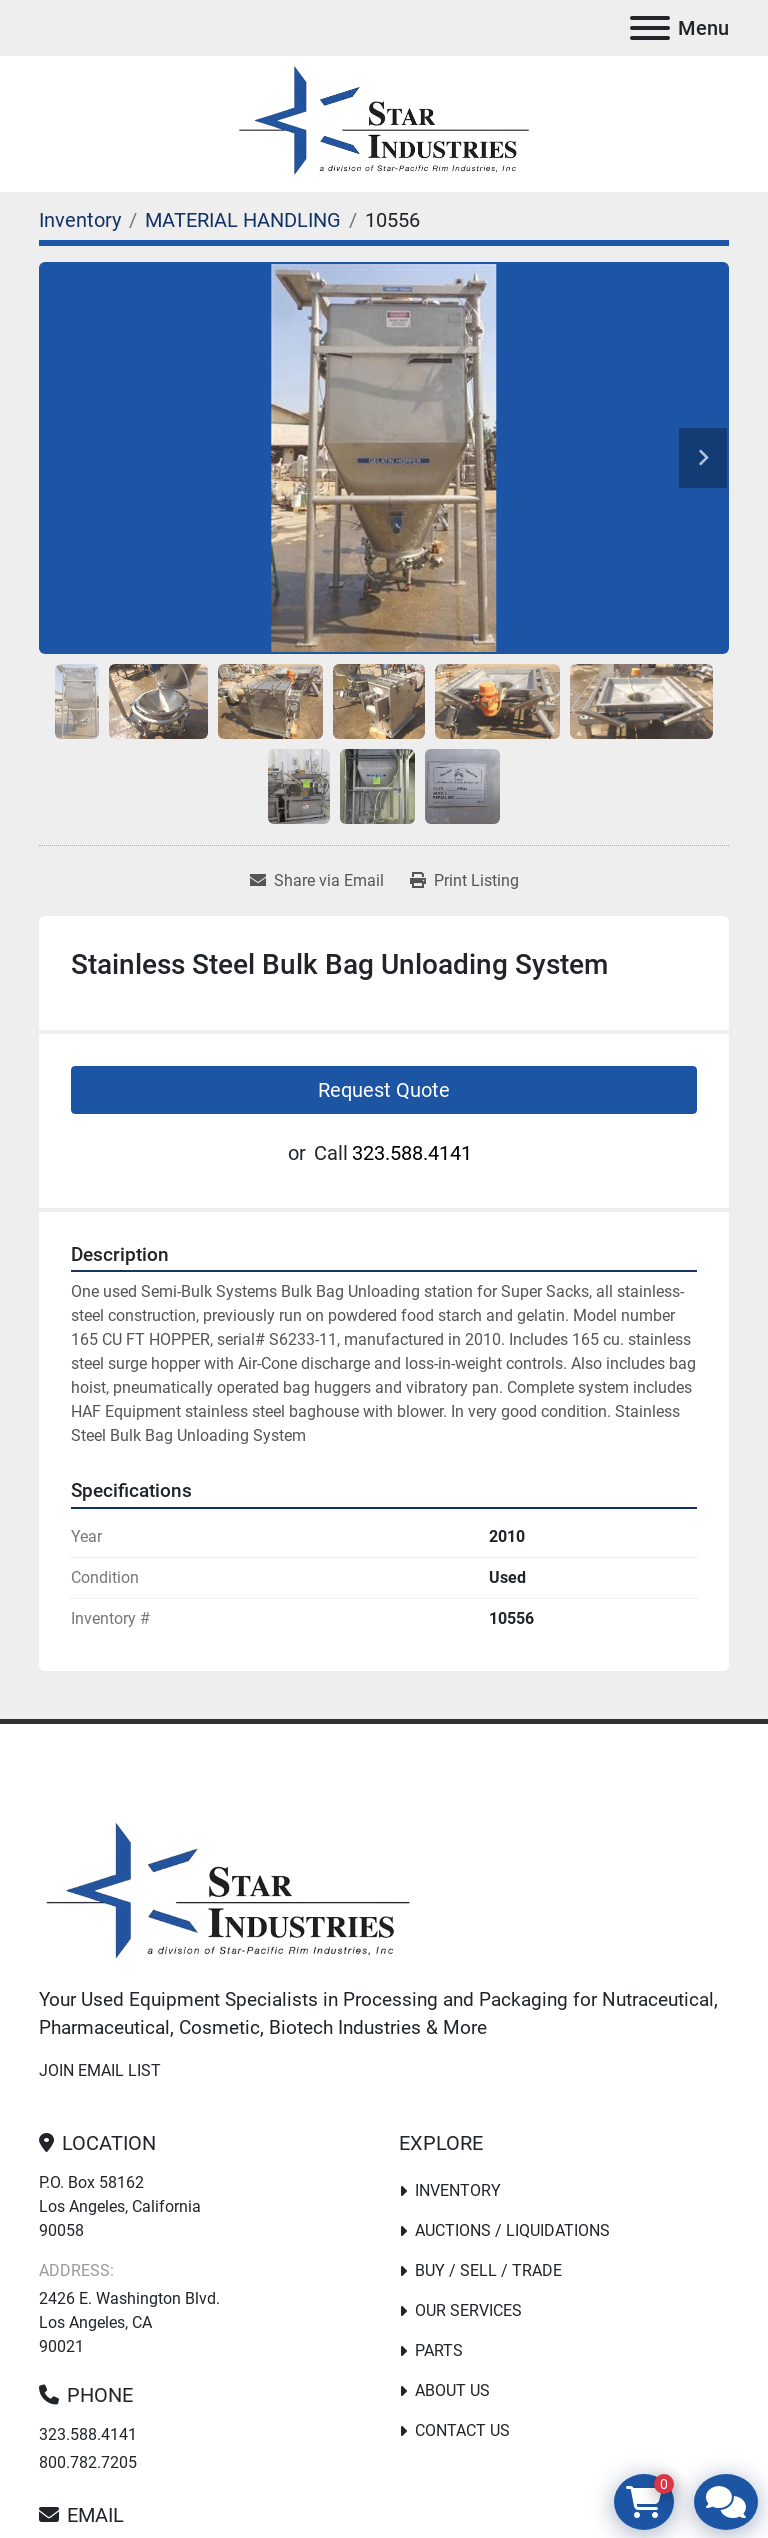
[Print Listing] (464, 881)
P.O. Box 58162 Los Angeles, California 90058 (120, 2206)
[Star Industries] (228, 1893)
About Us (452, 2390)
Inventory (458, 2190)
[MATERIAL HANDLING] (243, 220)
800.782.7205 (88, 2462)
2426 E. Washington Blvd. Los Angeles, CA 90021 (129, 2322)
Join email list (100, 2070)
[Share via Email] (317, 881)
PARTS (439, 2350)
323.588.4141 (412, 1153)
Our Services (468, 2310)
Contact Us (462, 2430)
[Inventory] (80, 220)
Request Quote (384, 1090)
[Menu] (650, 28)
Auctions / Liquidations (512, 2230)
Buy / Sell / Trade (488, 2270)
